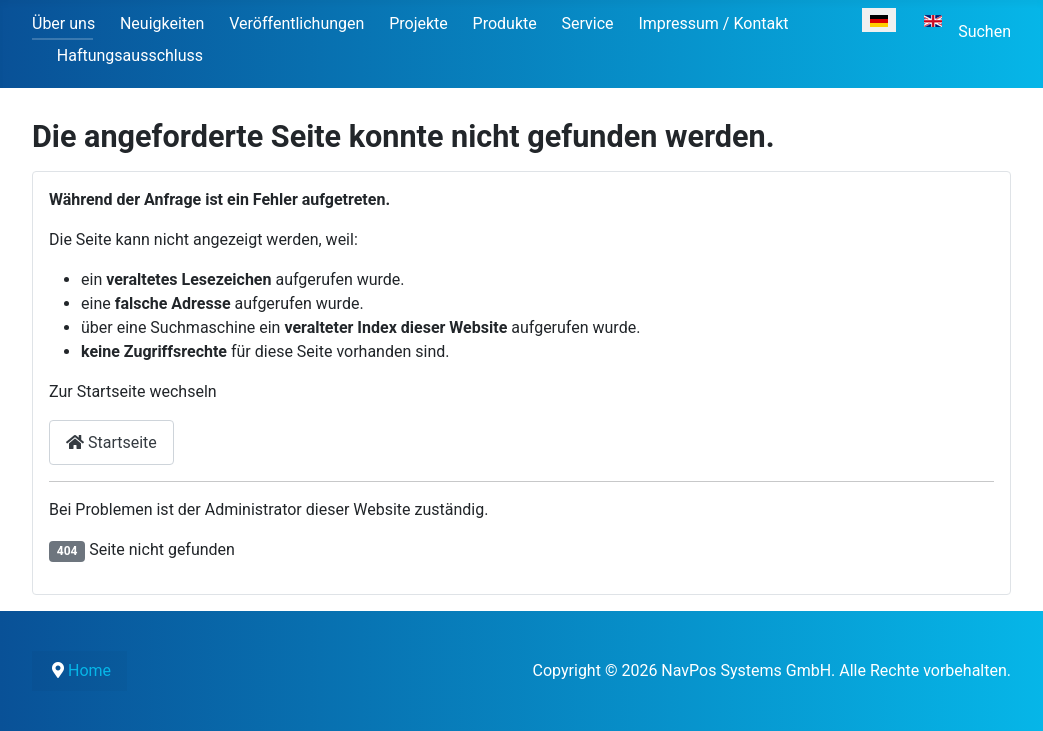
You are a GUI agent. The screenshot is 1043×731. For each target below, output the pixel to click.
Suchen (984, 31)
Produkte (505, 23)
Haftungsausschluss (130, 55)
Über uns (63, 23)
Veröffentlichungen (296, 23)
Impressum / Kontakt (713, 23)
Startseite (111, 442)
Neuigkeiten (162, 23)
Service (588, 23)
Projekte (418, 23)
